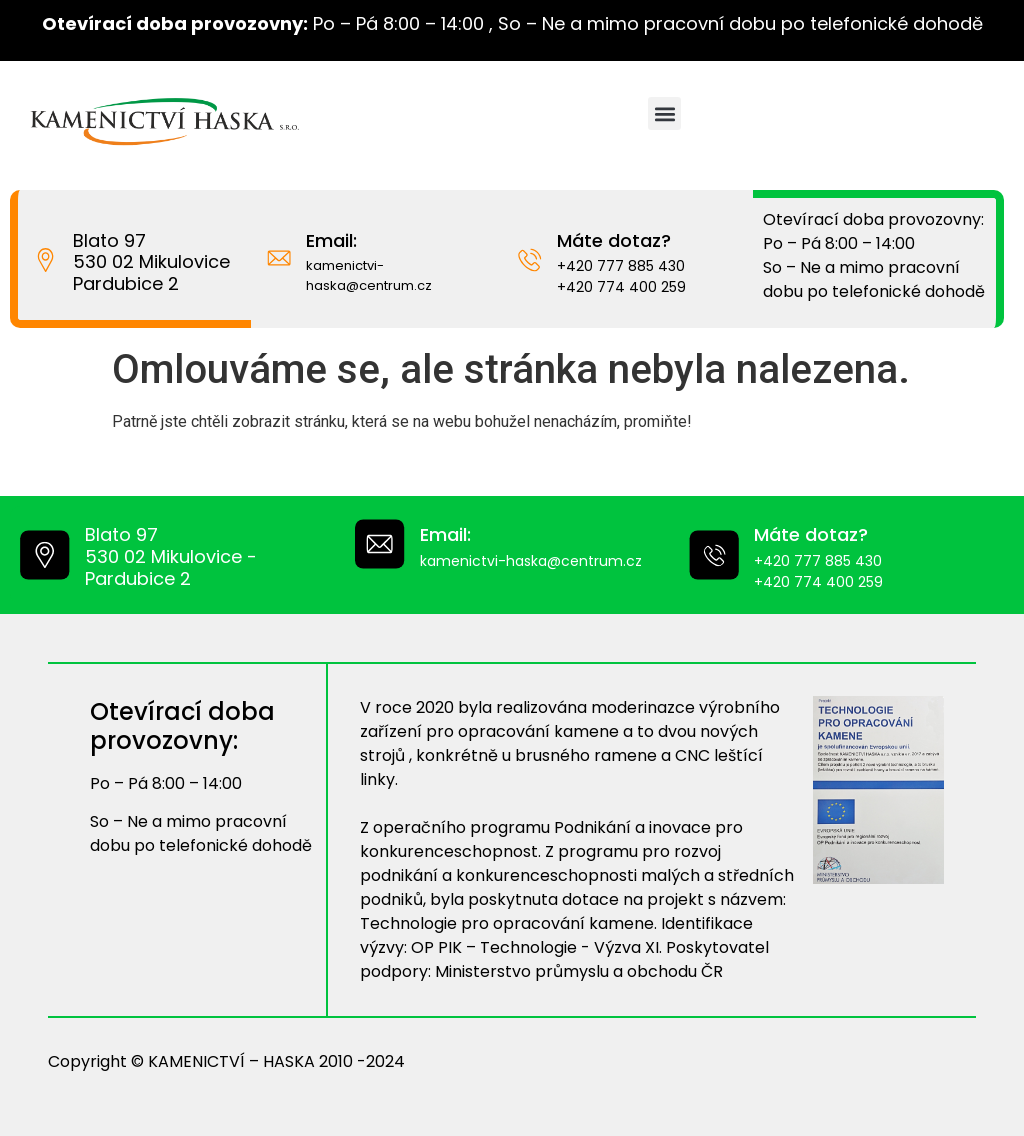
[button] (664, 113)
